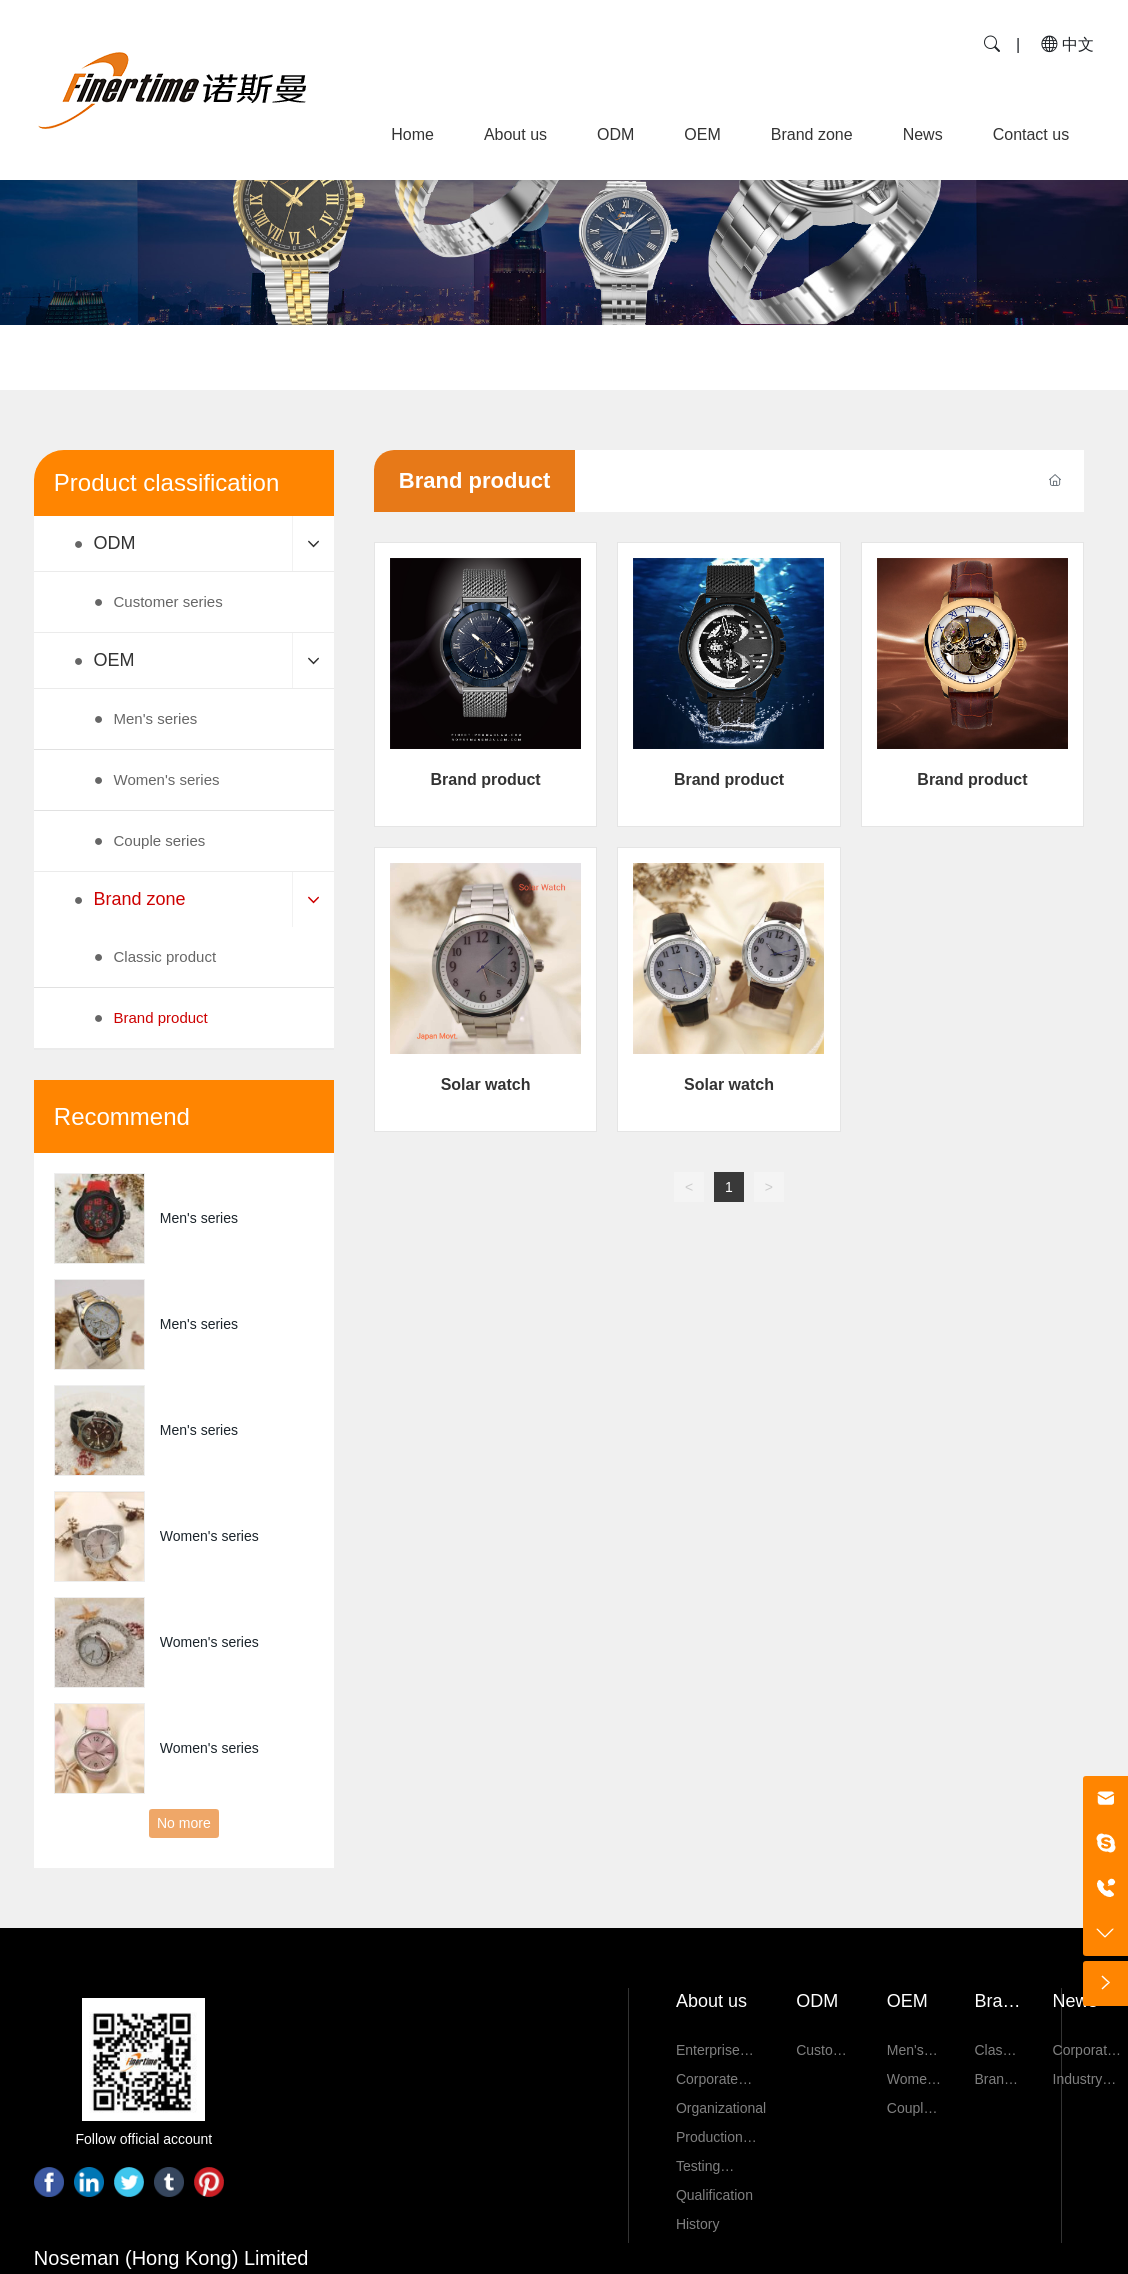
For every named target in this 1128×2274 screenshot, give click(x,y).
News (923, 134)
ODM (615, 134)
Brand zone (812, 134)
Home (412, 134)
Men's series (199, 1218)
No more (184, 1823)
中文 (1067, 44)
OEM (702, 134)
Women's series (209, 1536)
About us (515, 134)
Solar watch (486, 1084)
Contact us (1031, 134)
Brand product (485, 779)
